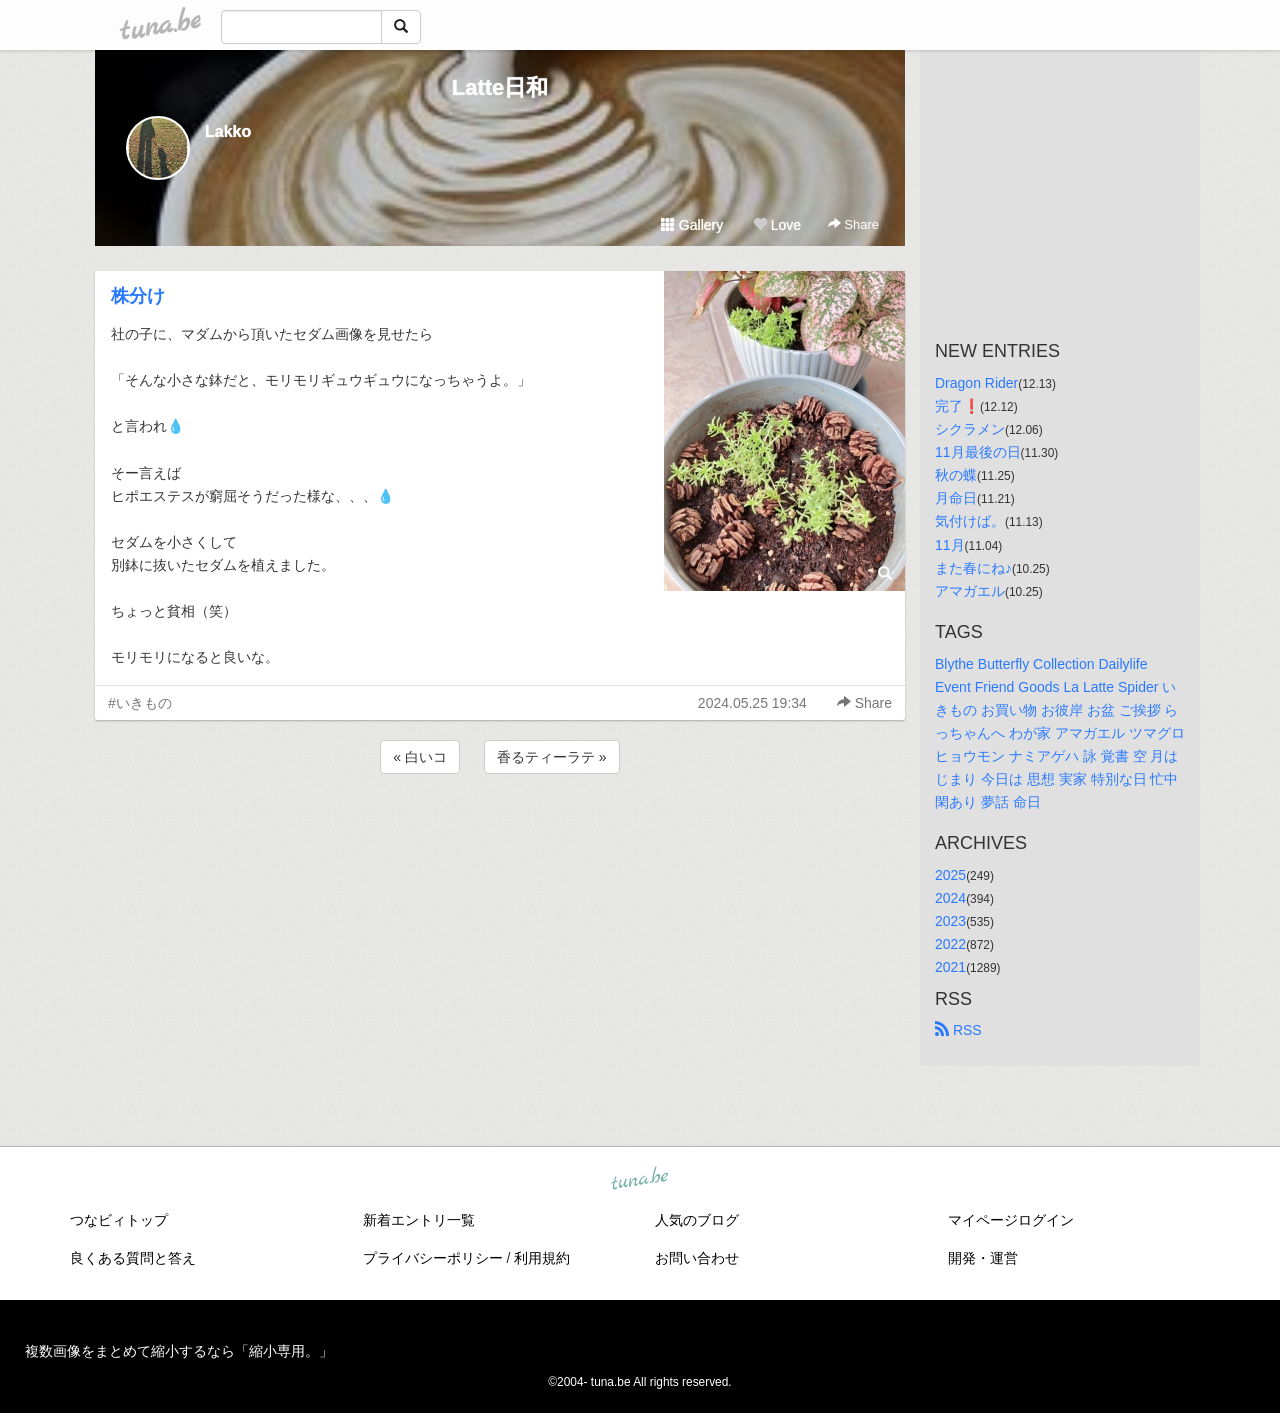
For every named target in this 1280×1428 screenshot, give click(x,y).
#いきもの (140, 703)
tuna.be (639, 1179)
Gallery (692, 225)
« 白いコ (420, 757)
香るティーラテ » (552, 757)
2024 (950, 898)
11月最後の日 (978, 452)
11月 (950, 545)
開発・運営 (983, 1258)
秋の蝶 (956, 475)
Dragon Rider (976, 383)
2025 (950, 875)
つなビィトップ (119, 1220)
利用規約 (542, 1258)
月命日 (956, 498)
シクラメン (970, 429)
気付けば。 (970, 521)
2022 (950, 944)
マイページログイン (1011, 1220)
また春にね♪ (973, 568)
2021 (950, 967)
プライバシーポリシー (433, 1258)
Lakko (228, 131)
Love (777, 225)
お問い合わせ (697, 1258)
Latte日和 (500, 87)
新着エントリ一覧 (419, 1220)
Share (853, 224)
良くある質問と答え (133, 1258)
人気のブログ (697, 1220)
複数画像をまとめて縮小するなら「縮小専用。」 (179, 1351)
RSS (958, 1030)
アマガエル (970, 591)
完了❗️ (957, 406)
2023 (950, 921)
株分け (138, 296)
